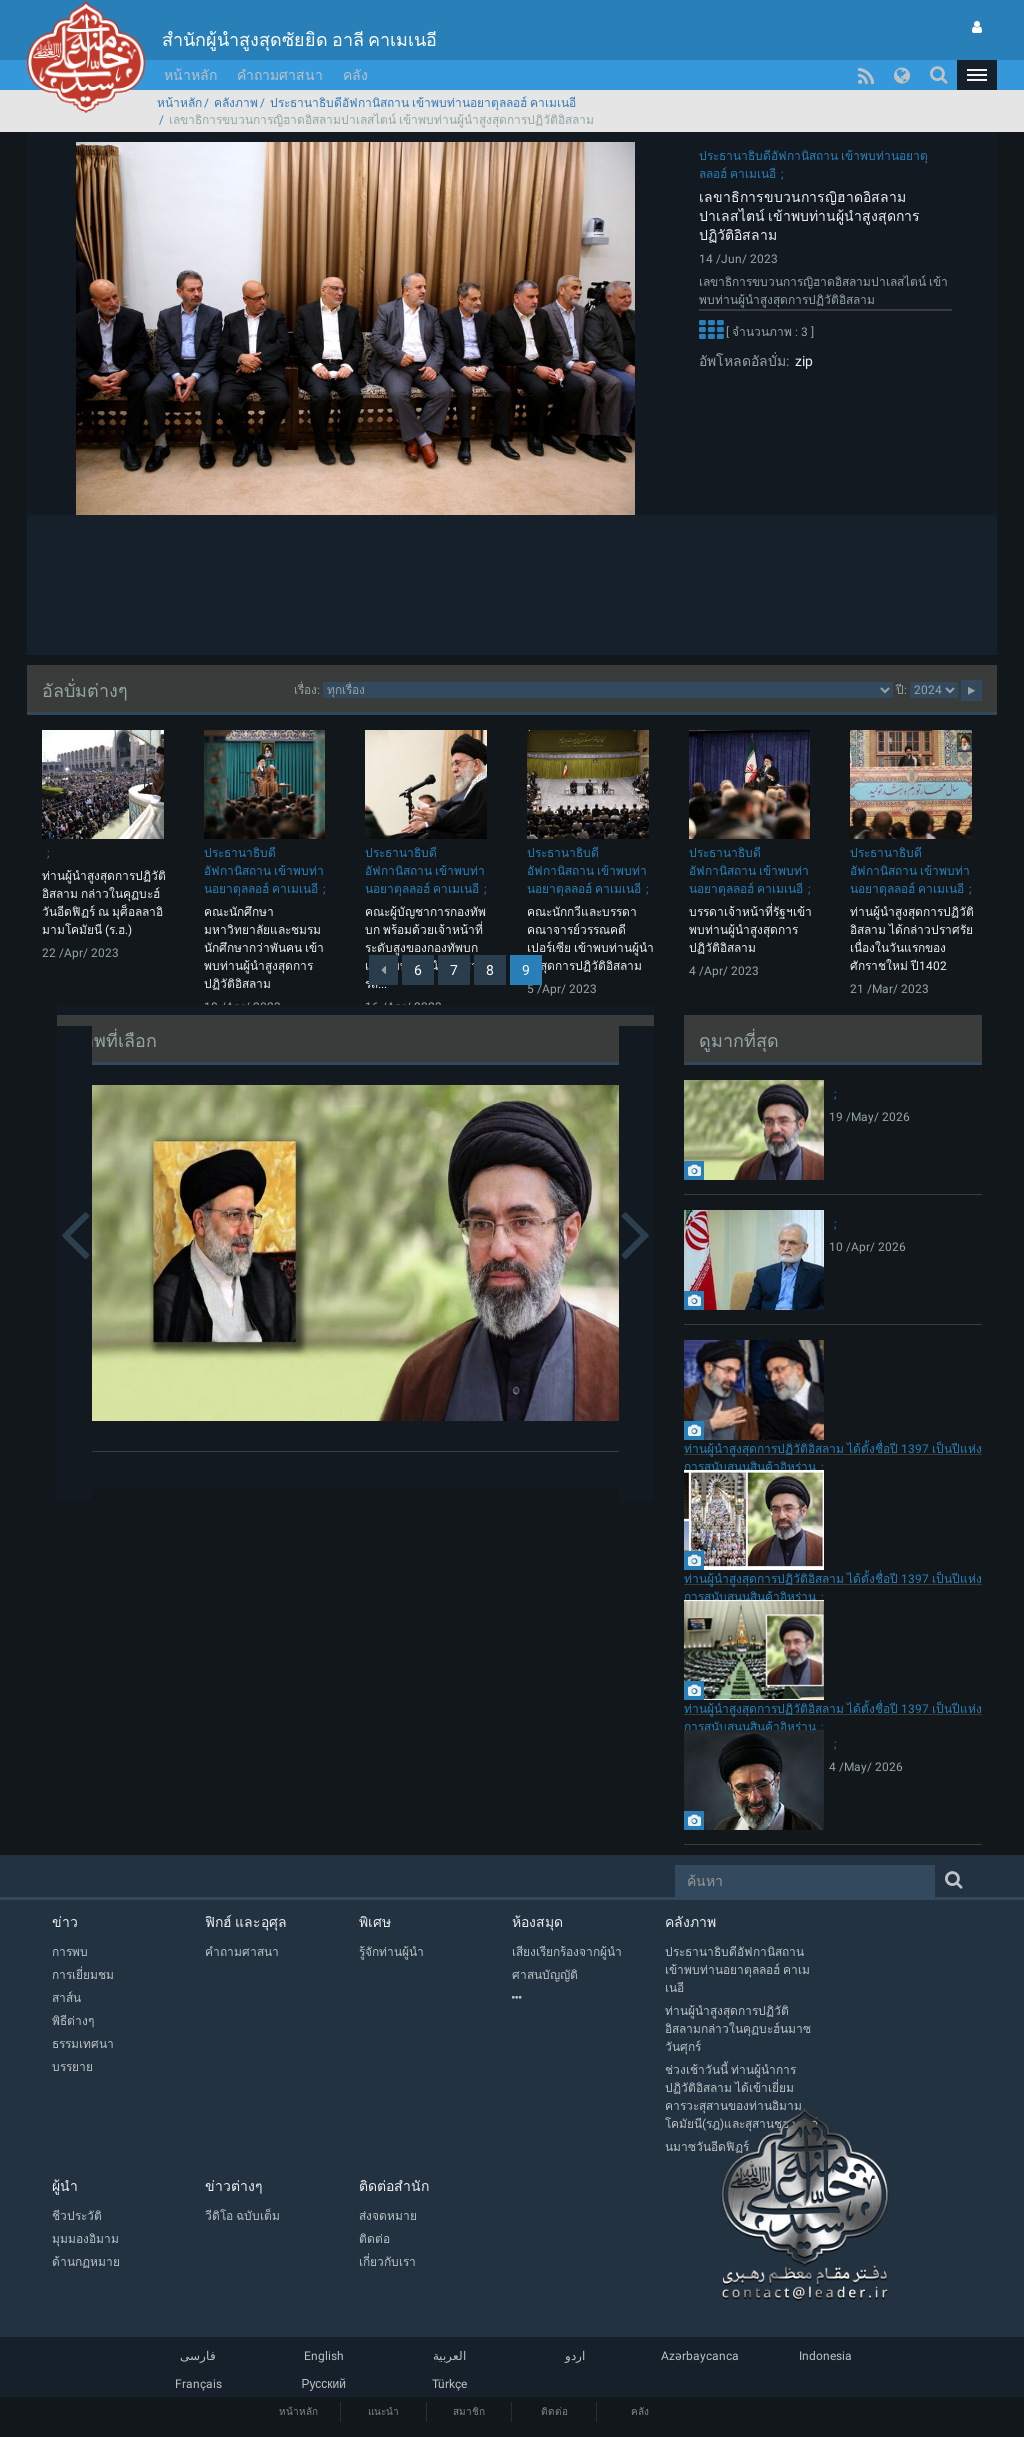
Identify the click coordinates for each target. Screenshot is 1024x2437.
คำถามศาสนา (280, 75)
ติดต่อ (554, 2411)
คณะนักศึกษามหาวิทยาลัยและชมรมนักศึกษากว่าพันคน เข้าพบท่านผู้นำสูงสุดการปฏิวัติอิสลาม (264, 948)
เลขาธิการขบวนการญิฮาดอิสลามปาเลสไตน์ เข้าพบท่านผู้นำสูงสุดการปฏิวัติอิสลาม (809, 216)
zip (801, 361)
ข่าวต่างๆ (234, 2186)
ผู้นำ (65, 2186)
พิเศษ (375, 1922)
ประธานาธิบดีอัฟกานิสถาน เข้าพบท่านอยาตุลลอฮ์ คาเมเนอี (423, 103)
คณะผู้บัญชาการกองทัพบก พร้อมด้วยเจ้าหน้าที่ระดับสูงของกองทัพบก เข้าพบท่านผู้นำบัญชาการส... (428, 948)
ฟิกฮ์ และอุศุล (246, 1922)
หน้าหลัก (190, 75)
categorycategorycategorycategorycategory (608, 690)
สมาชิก (469, 2411)
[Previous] (383, 970)
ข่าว (65, 1922)
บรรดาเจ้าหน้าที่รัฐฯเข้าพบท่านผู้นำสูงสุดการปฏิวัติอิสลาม (750, 930)
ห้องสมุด (537, 1922)
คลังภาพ (236, 103)
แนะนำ (383, 2411)
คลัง (355, 75)
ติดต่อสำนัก (394, 2186)
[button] (977, 75)
